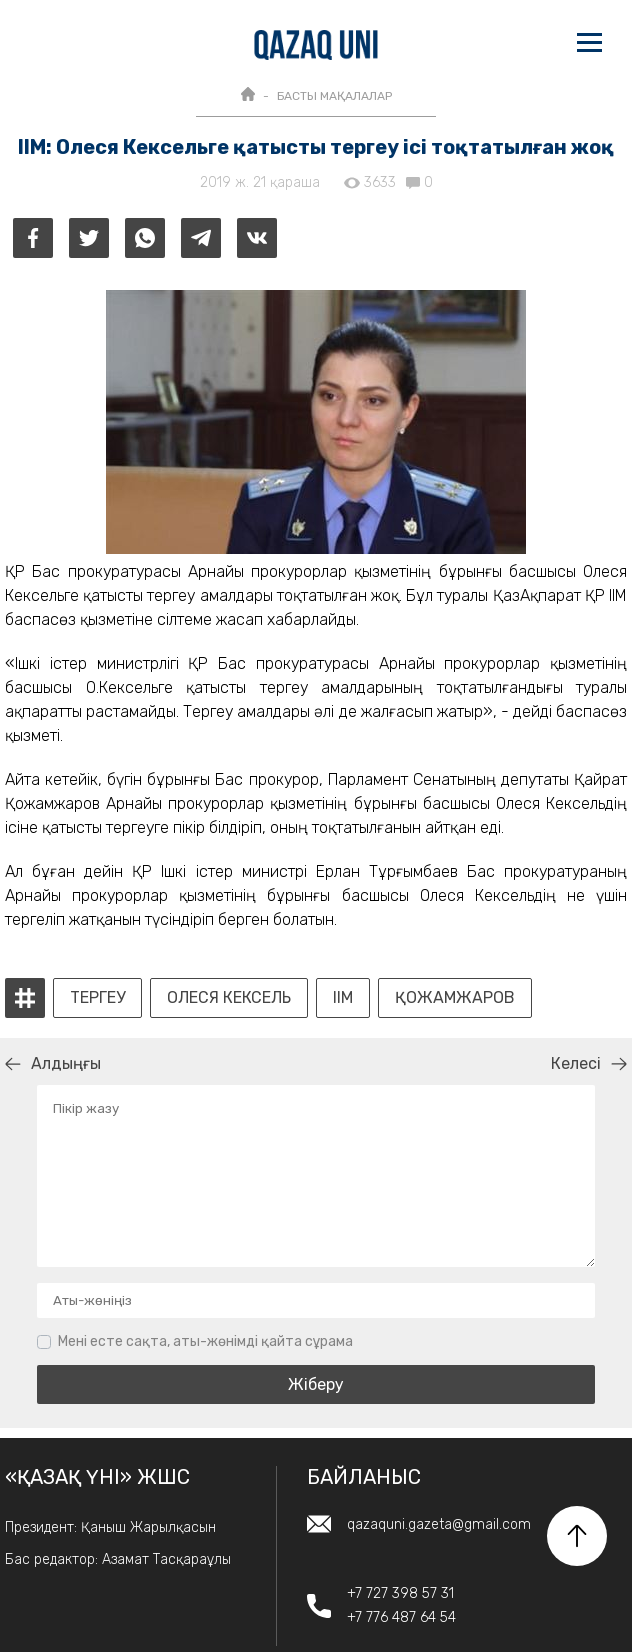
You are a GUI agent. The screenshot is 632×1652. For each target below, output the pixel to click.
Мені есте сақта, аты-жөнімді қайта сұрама (205, 1341)
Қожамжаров (455, 998)
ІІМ (343, 998)
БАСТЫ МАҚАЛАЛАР (334, 96)
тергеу (97, 998)
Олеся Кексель (229, 998)
